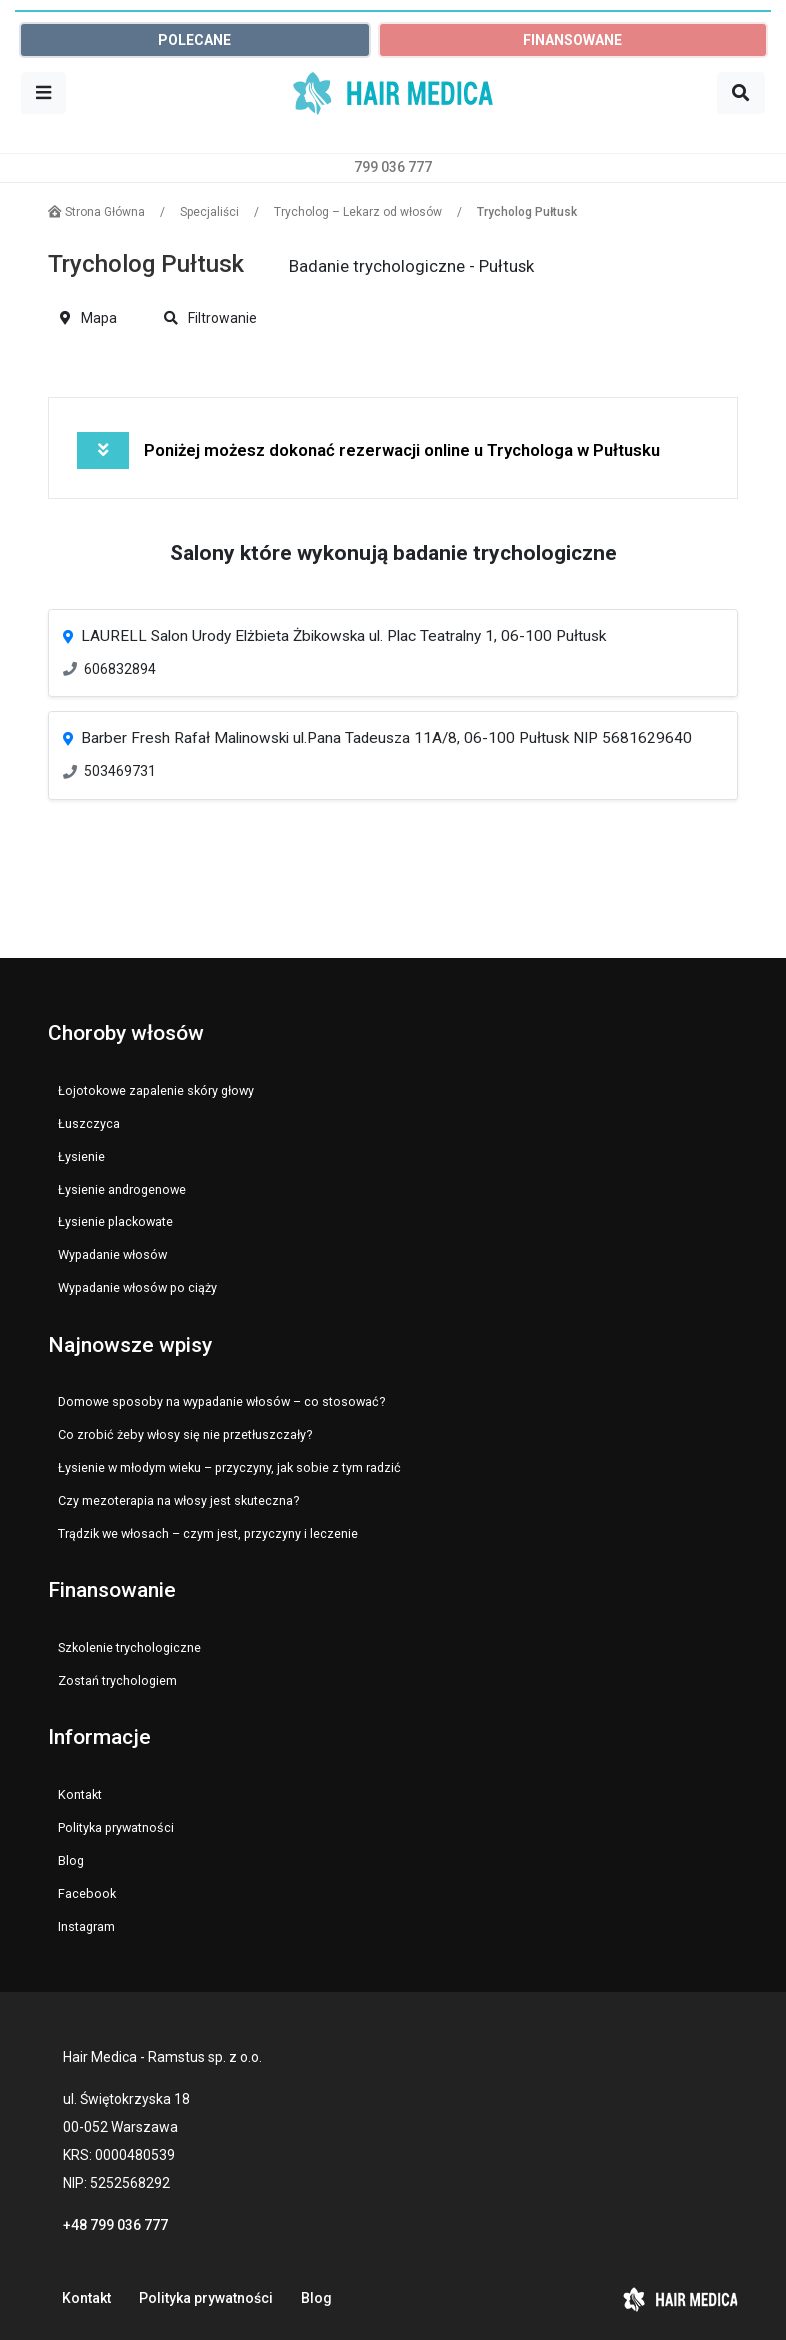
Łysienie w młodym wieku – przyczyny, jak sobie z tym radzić (229, 1467)
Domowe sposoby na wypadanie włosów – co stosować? (221, 1401)
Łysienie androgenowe (122, 1189)
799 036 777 (393, 167)
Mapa (88, 318)
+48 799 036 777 (115, 2225)
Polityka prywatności (116, 1827)
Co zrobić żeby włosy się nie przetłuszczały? (185, 1434)
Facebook (87, 1893)
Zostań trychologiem (117, 1680)
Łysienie (81, 1156)
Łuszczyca (89, 1123)
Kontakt (80, 1794)
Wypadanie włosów (112, 1254)
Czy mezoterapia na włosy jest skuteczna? (178, 1500)
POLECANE (194, 40)
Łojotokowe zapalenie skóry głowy (156, 1090)
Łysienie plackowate (115, 1221)
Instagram (86, 1926)
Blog (71, 1860)
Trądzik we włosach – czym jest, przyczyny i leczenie (208, 1533)
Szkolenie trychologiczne (129, 1647)
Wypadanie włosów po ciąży (137, 1287)
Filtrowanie (210, 318)
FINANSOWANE (572, 40)
